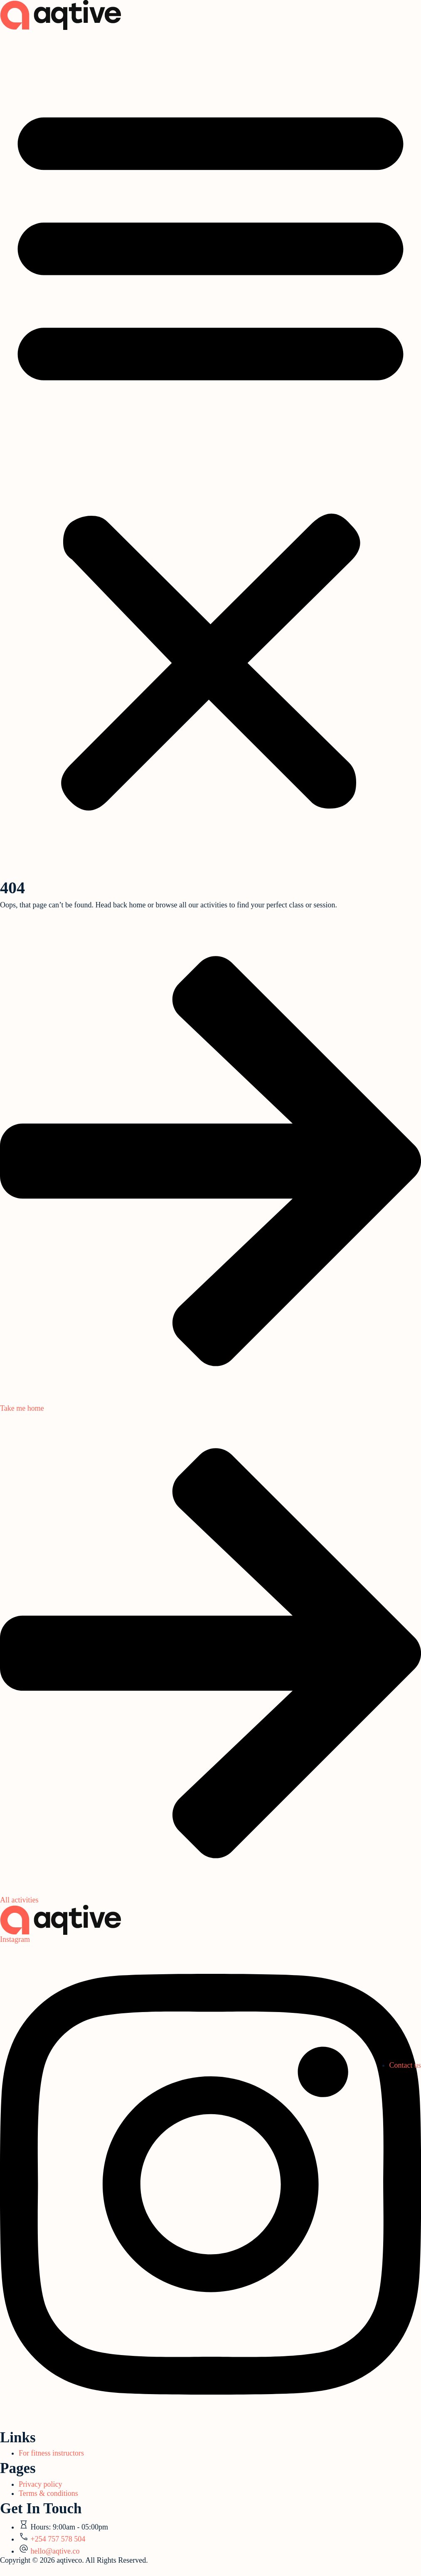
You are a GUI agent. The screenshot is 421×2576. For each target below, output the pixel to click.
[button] (210, 452)
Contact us (405, 2065)
